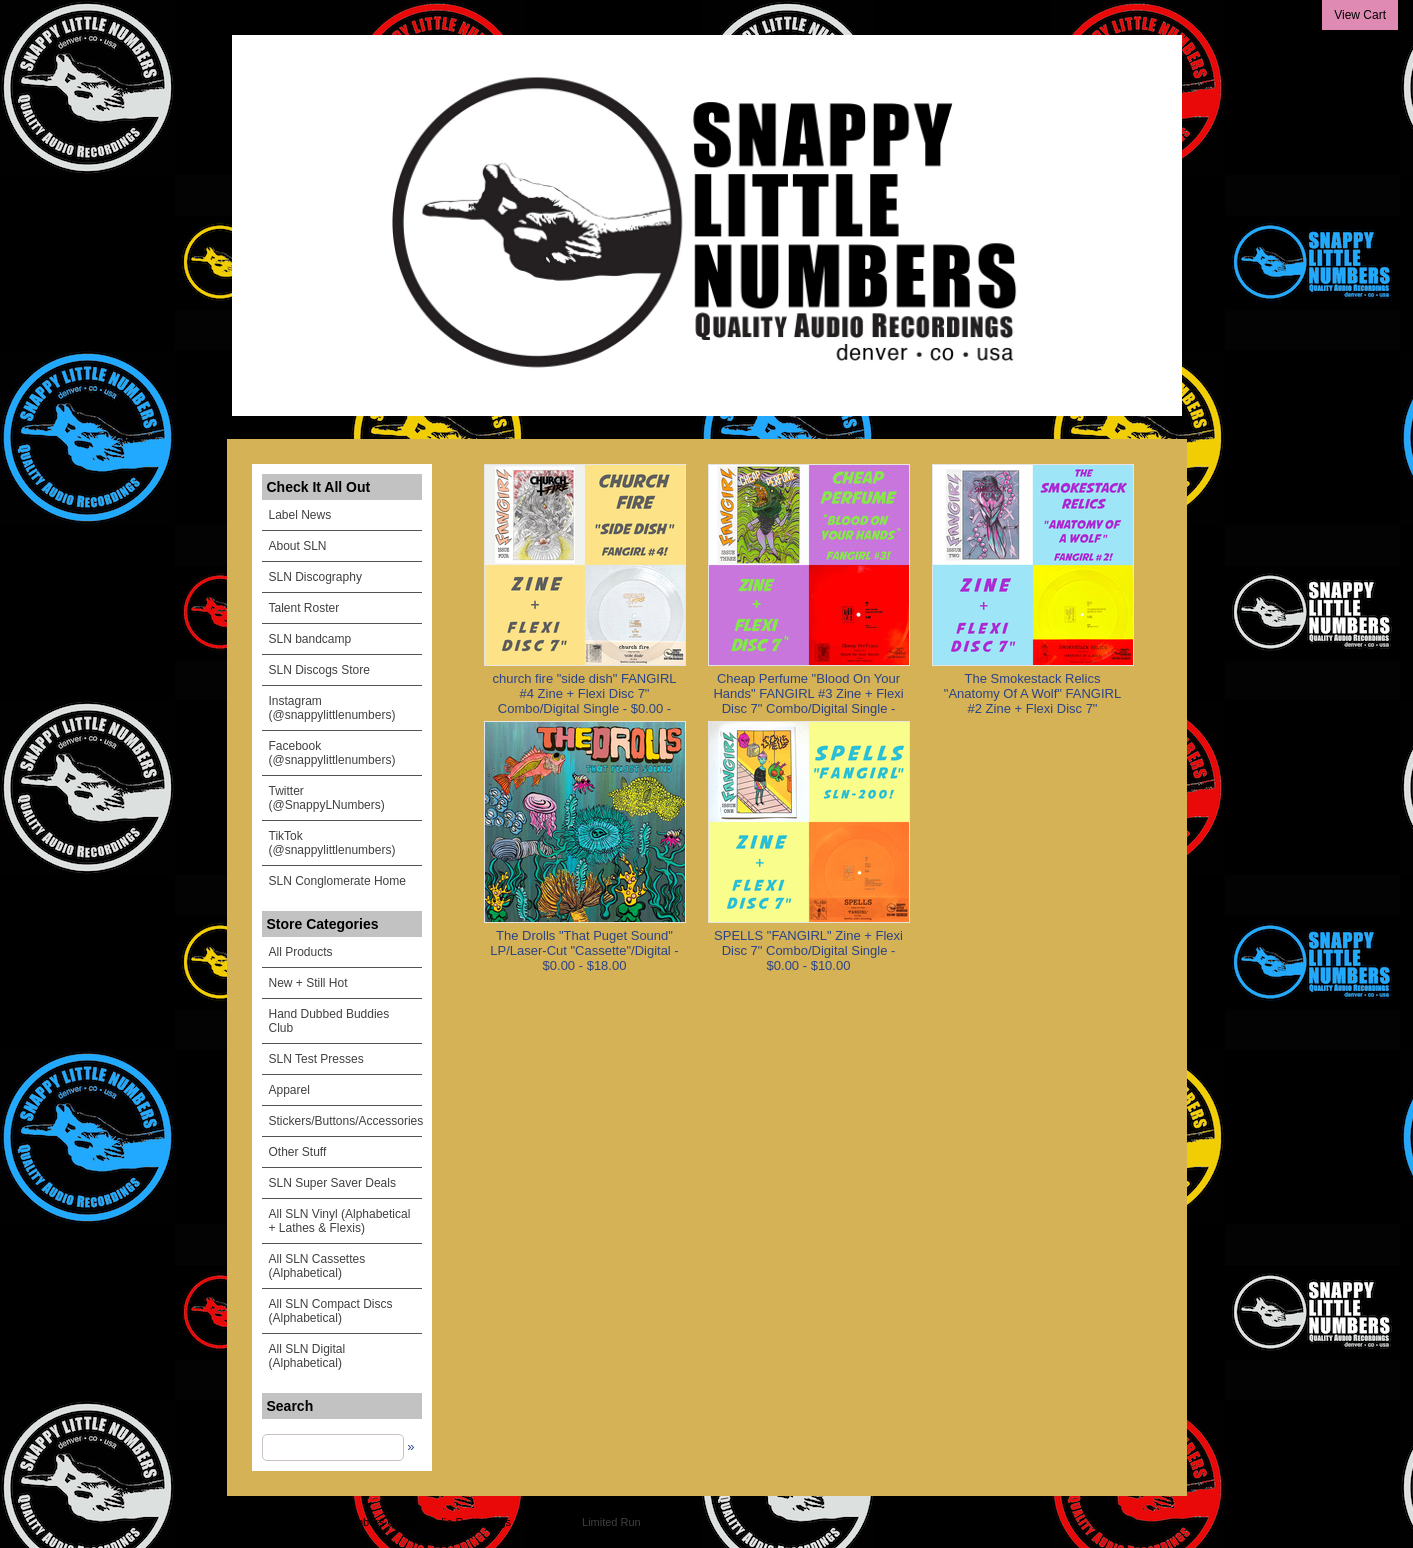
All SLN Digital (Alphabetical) (307, 1356)
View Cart (1360, 15)
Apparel (289, 1090)
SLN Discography (315, 577)
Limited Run (611, 1522)
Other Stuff (298, 1152)
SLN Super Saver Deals (332, 1183)
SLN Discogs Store (319, 670)
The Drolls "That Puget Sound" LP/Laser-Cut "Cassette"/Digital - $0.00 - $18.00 (584, 950)
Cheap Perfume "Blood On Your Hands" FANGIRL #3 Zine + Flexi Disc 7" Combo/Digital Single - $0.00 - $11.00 (808, 701)
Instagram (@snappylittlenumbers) (332, 708)
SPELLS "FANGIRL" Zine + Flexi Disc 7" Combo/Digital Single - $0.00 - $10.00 (808, 950)
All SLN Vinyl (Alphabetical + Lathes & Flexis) (340, 1221)
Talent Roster (304, 608)
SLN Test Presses (316, 1059)
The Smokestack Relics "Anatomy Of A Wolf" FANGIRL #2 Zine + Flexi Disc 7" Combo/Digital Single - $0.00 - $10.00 (1032, 708)
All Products (301, 952)
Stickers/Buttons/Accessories (345, 1121)
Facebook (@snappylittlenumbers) (332, 753)
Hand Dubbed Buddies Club (329, 1021)
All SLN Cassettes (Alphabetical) (317, 1266)
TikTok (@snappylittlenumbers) (332, 843)
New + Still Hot (308, 983)
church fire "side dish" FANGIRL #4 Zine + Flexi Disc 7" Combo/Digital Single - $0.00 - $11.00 (584, 701)
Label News (300, 515)
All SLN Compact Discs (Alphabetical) (331, 1311)
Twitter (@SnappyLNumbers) (327, 798)
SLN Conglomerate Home (337, 881)
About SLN (298, 546)
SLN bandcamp (310, 639)
